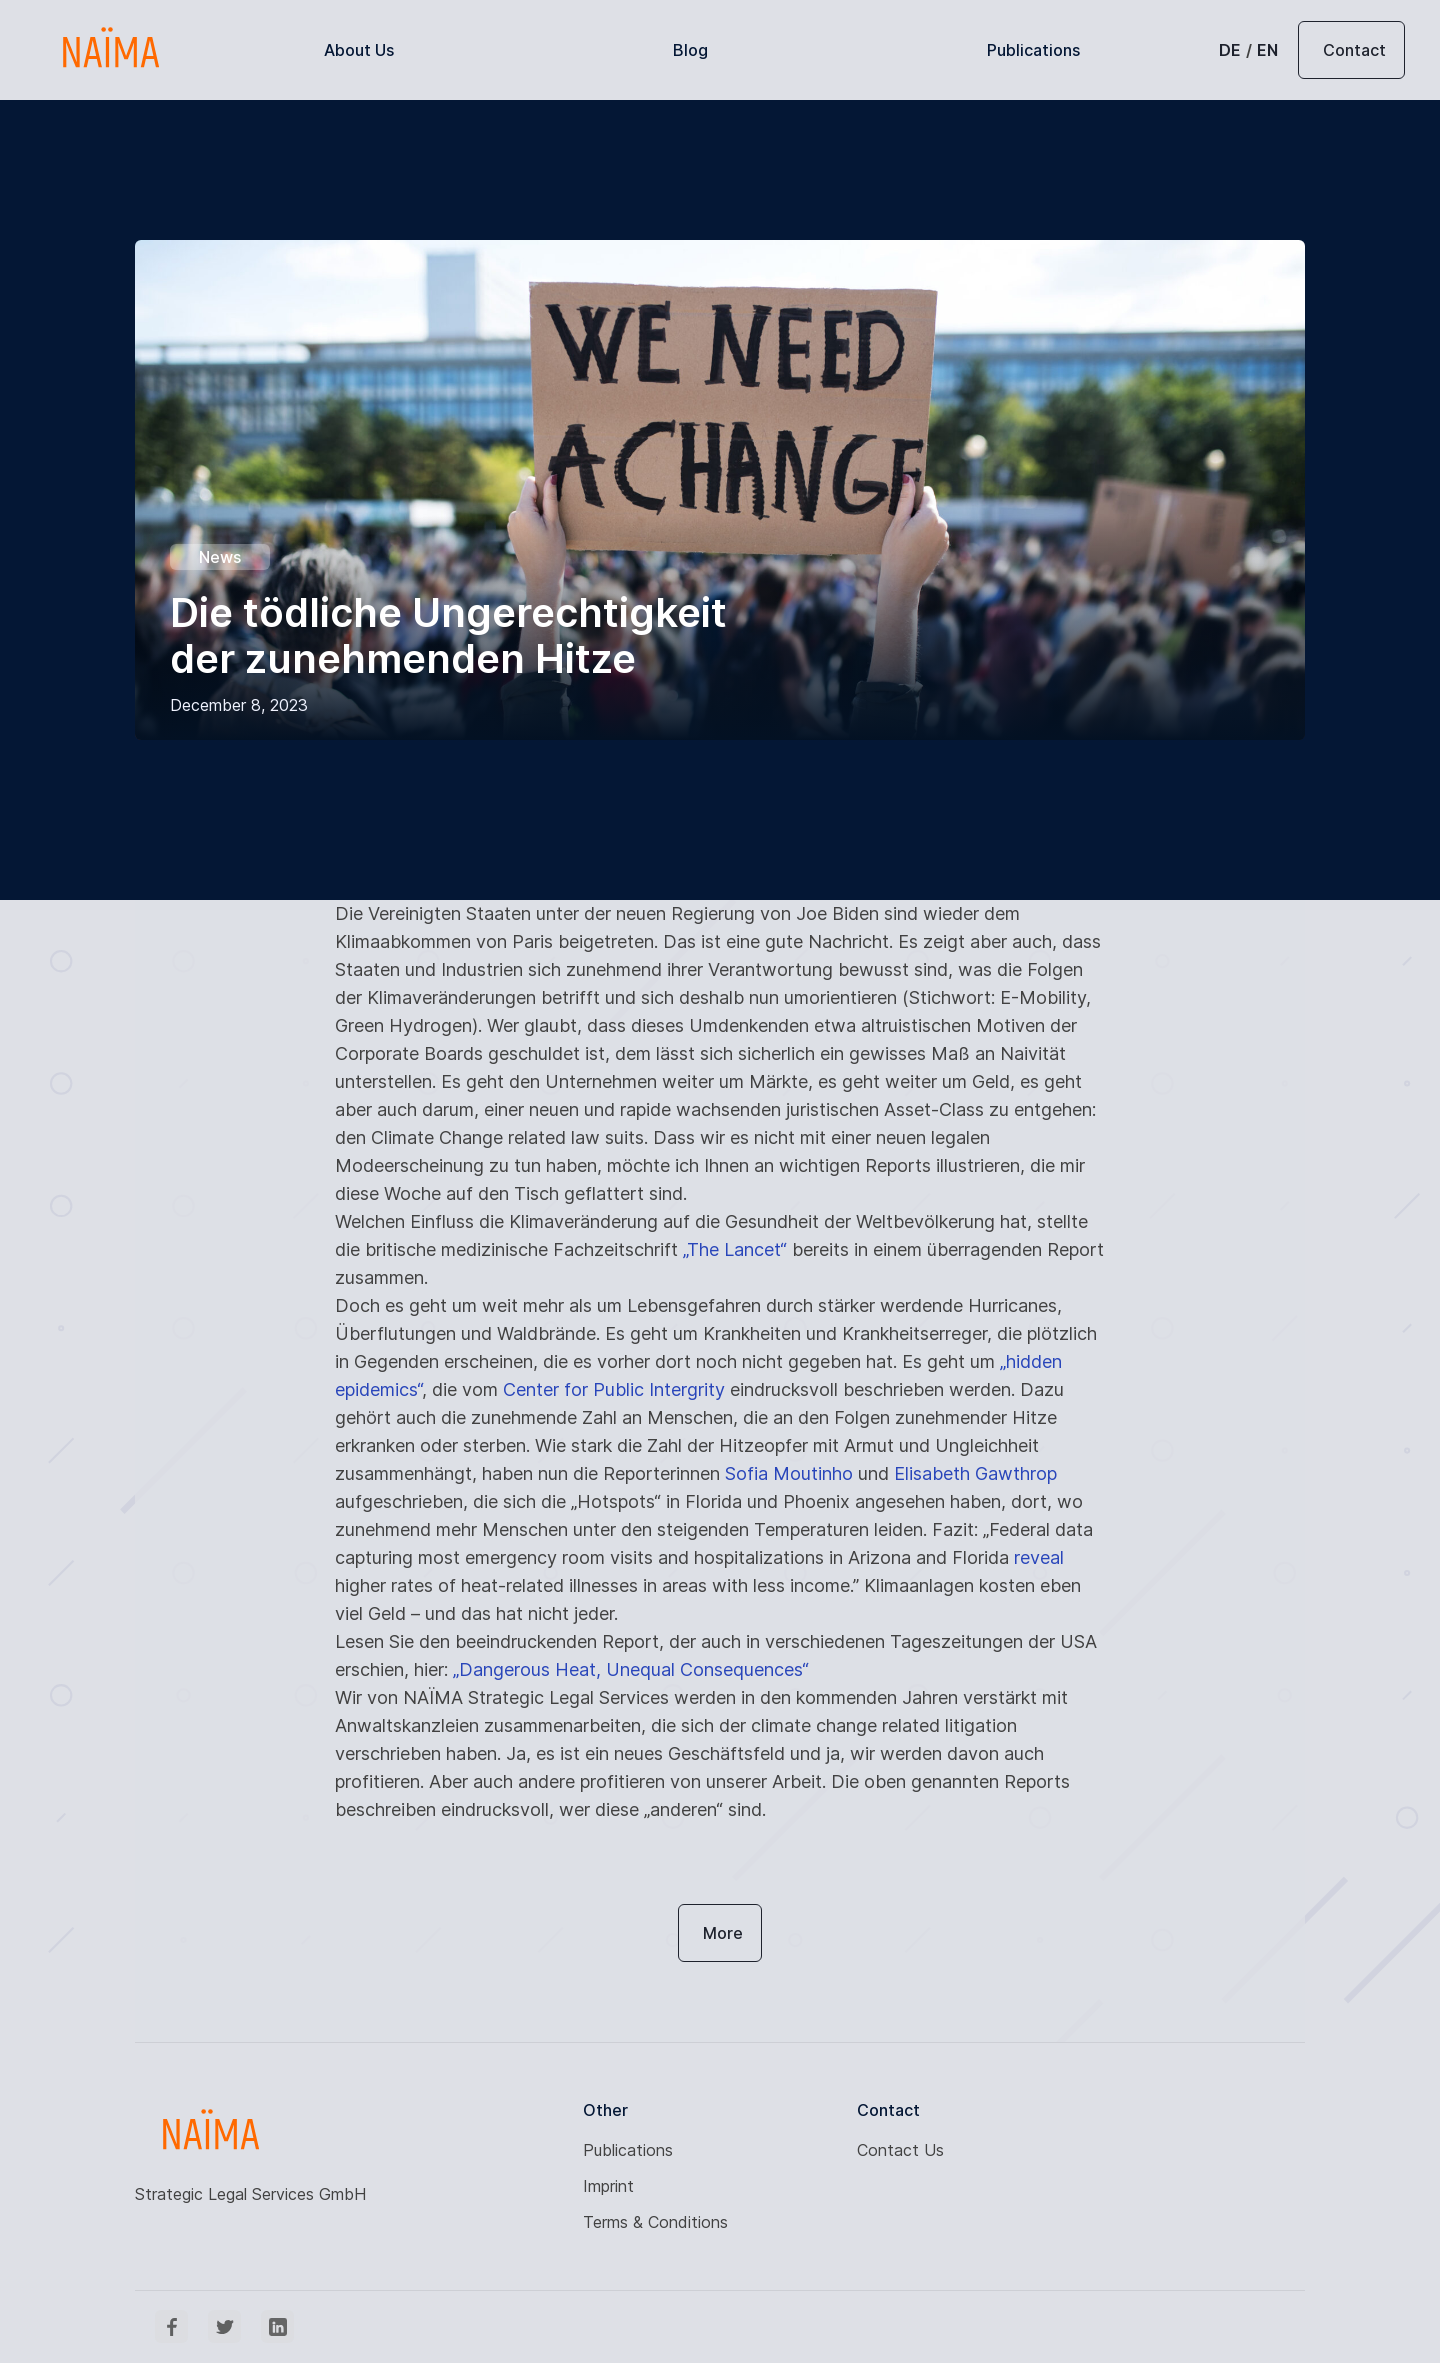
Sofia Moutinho (789, 1473)
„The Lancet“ (735, 1249)
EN (1267, 50)
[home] (110, 50)
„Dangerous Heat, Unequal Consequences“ (631, 1669)
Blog (690, 50)
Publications (1033, 50)
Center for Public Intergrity (614, 1389)
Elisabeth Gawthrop (975, 1473)
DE (1230, 50)
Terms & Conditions (655, 2222)
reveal (1039, 1557)
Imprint (608, 2186)
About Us (359, 50)
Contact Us (900, 2150)
